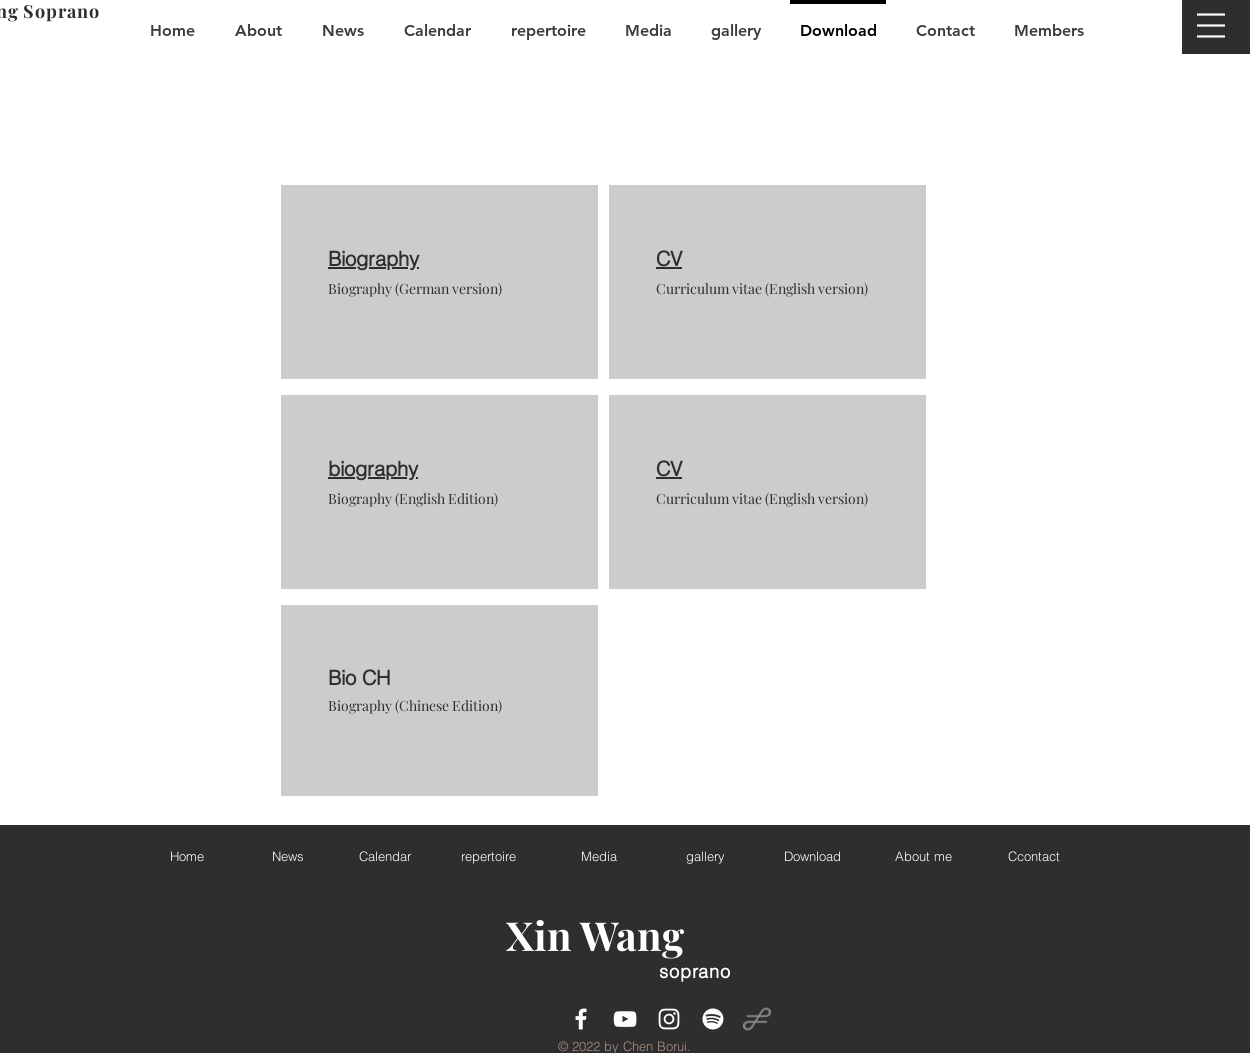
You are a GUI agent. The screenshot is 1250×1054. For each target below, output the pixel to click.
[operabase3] (757, 1019)
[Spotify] (713, 1019)
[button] (1211, 25)
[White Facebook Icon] (581, 1019)
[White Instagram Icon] (669, 1019)
